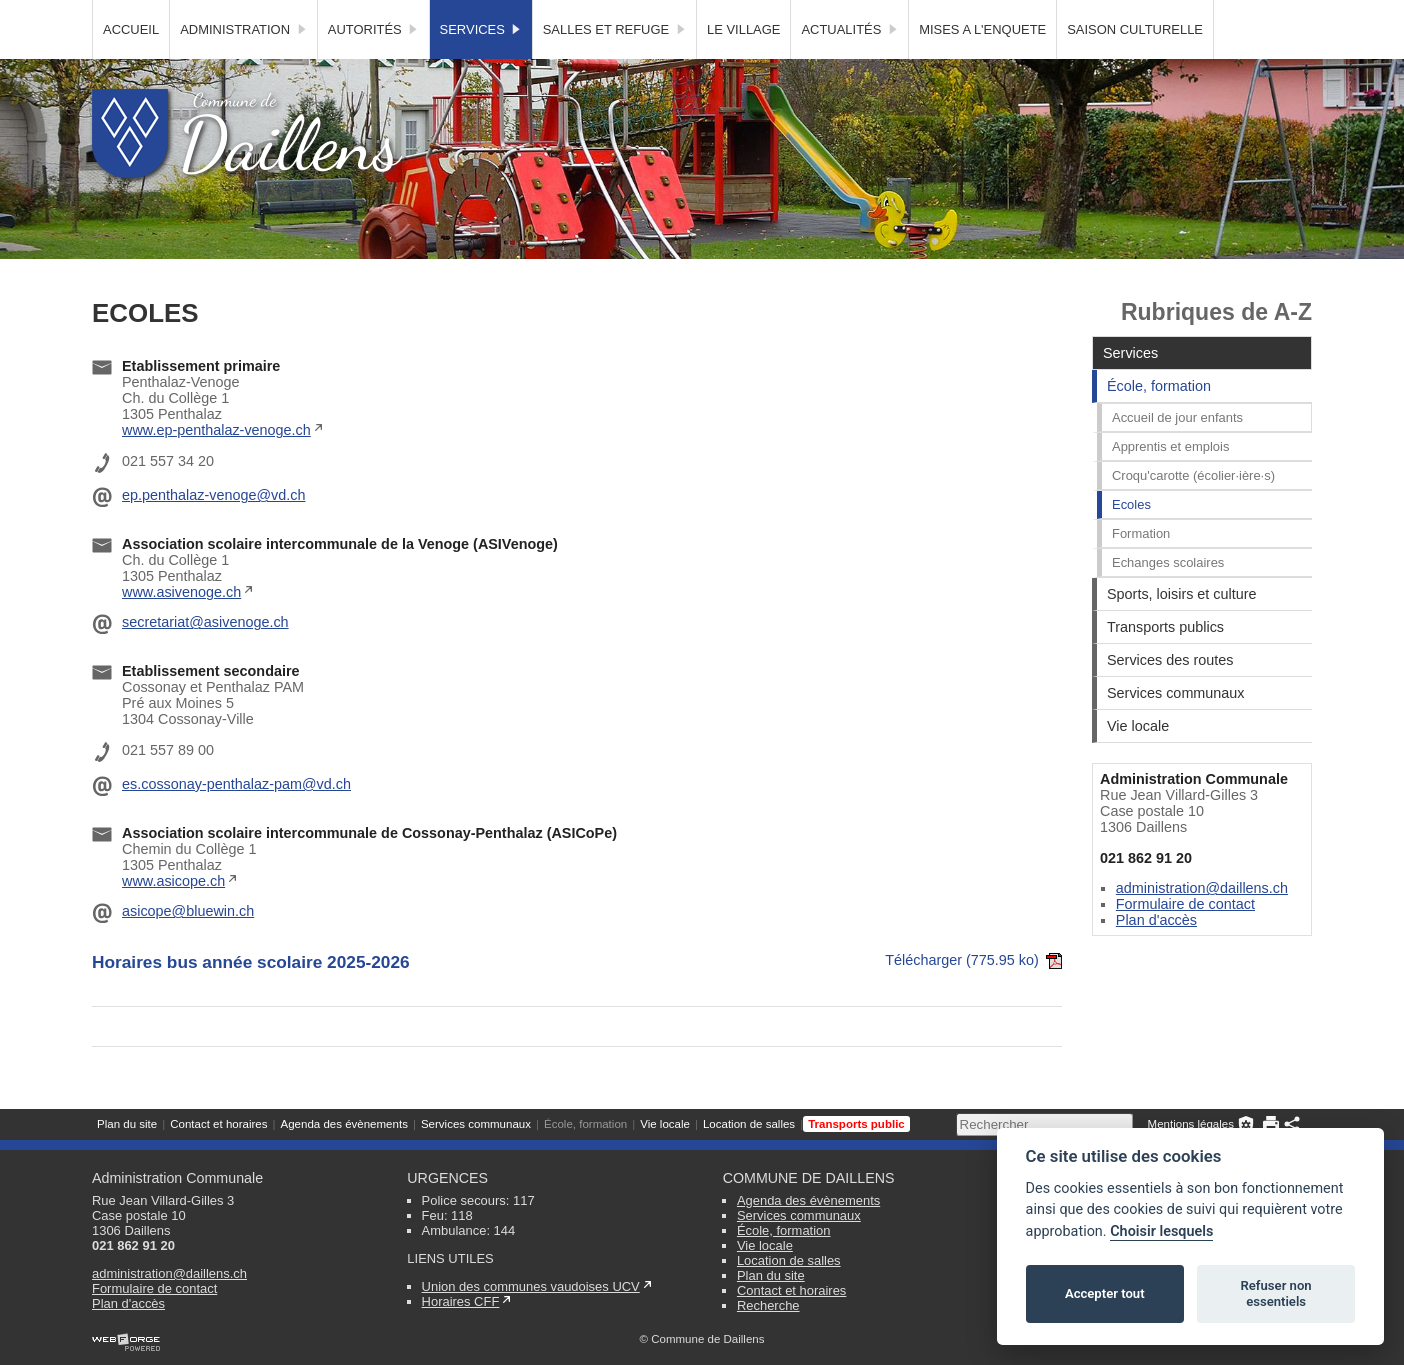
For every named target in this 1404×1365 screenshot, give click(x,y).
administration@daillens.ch (1202, 924)
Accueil (131, 65)
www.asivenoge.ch (181, 628)
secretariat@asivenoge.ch (205, 658)
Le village (743, 65)
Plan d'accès (1156, 956)
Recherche (768, 1305)
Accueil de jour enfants (1177, 453)
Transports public (856, 15)
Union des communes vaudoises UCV (531, 1286)
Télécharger (973, 996)
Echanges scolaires (1168, 598)
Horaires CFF (461, 1301)
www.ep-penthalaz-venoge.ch (216, 466)
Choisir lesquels (1161, 1231)
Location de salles (749, 15)
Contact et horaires (218, 15)
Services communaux (476, 15)
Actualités (849, 65)
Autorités (373, 65)
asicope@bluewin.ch (188, 947)
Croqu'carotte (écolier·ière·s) (1193, 511)
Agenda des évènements (343, 15)
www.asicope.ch (173, 917)
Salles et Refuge (614, 65)
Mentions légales (1191, 15)
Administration (243, 65)
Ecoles (1131, 540)
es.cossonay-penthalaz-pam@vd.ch (236, 820)
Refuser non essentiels (1275, 1293)
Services (481, 65)
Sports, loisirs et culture (1182, 630)
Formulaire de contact (1185, 940)
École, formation (585, 15)
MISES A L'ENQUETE (982, 65)
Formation (1141, 569)
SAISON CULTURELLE (1135, 65)
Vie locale (665, 15)
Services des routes (1170, 696)
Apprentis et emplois (1170, 482)
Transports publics (1165, 663)
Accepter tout (1105, 1293)
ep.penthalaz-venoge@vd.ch (213, 531)
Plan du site (127, 15)
